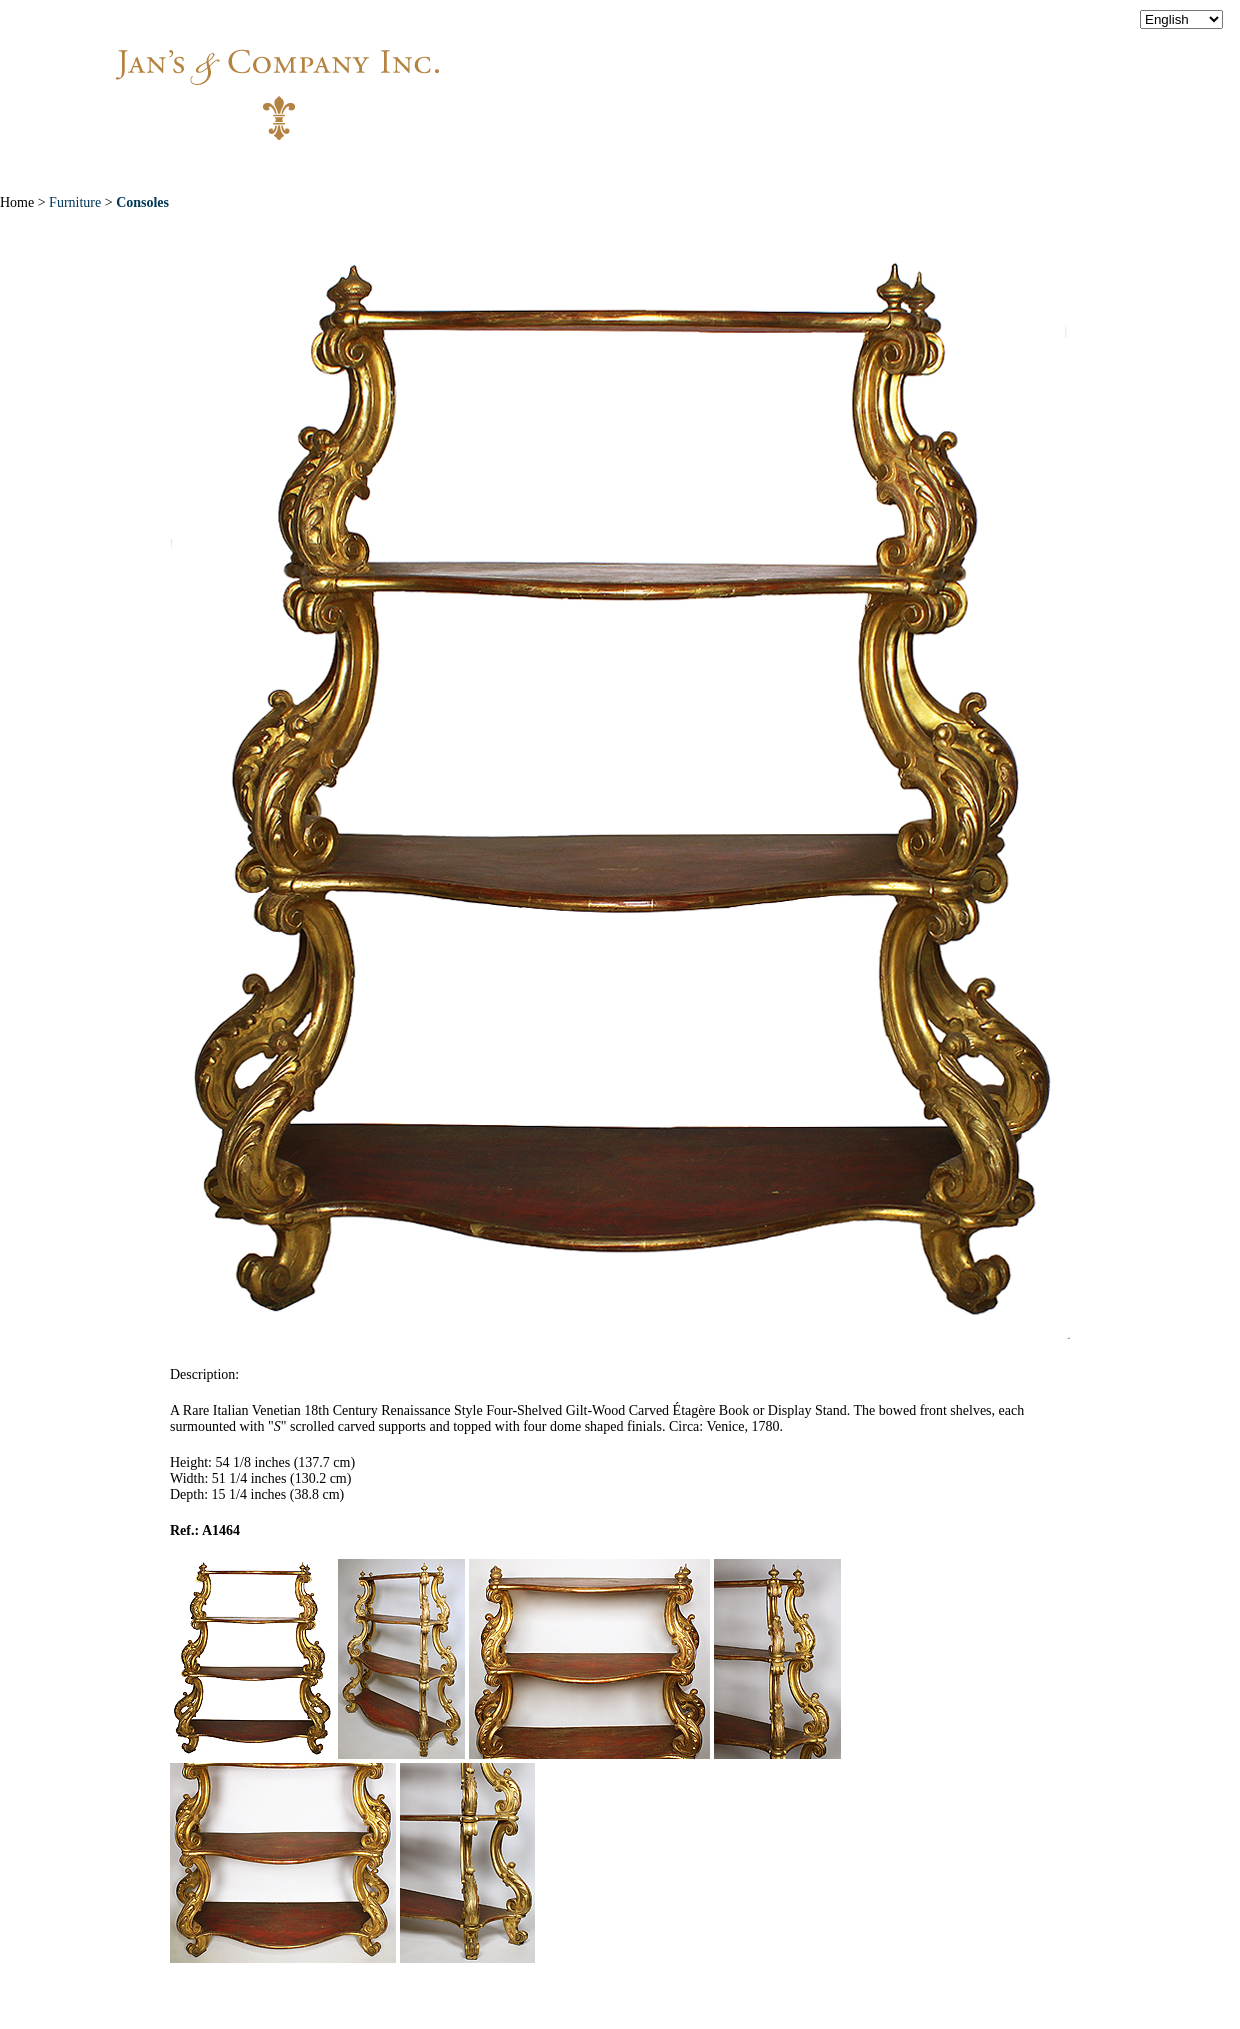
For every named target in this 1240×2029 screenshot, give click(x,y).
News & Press (830, 169)
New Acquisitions (470, 169)
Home (241, 169)
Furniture (75, 202)
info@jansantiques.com (890, 75)
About (332, 169)
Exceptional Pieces (659, 169)
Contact (960, 169)
